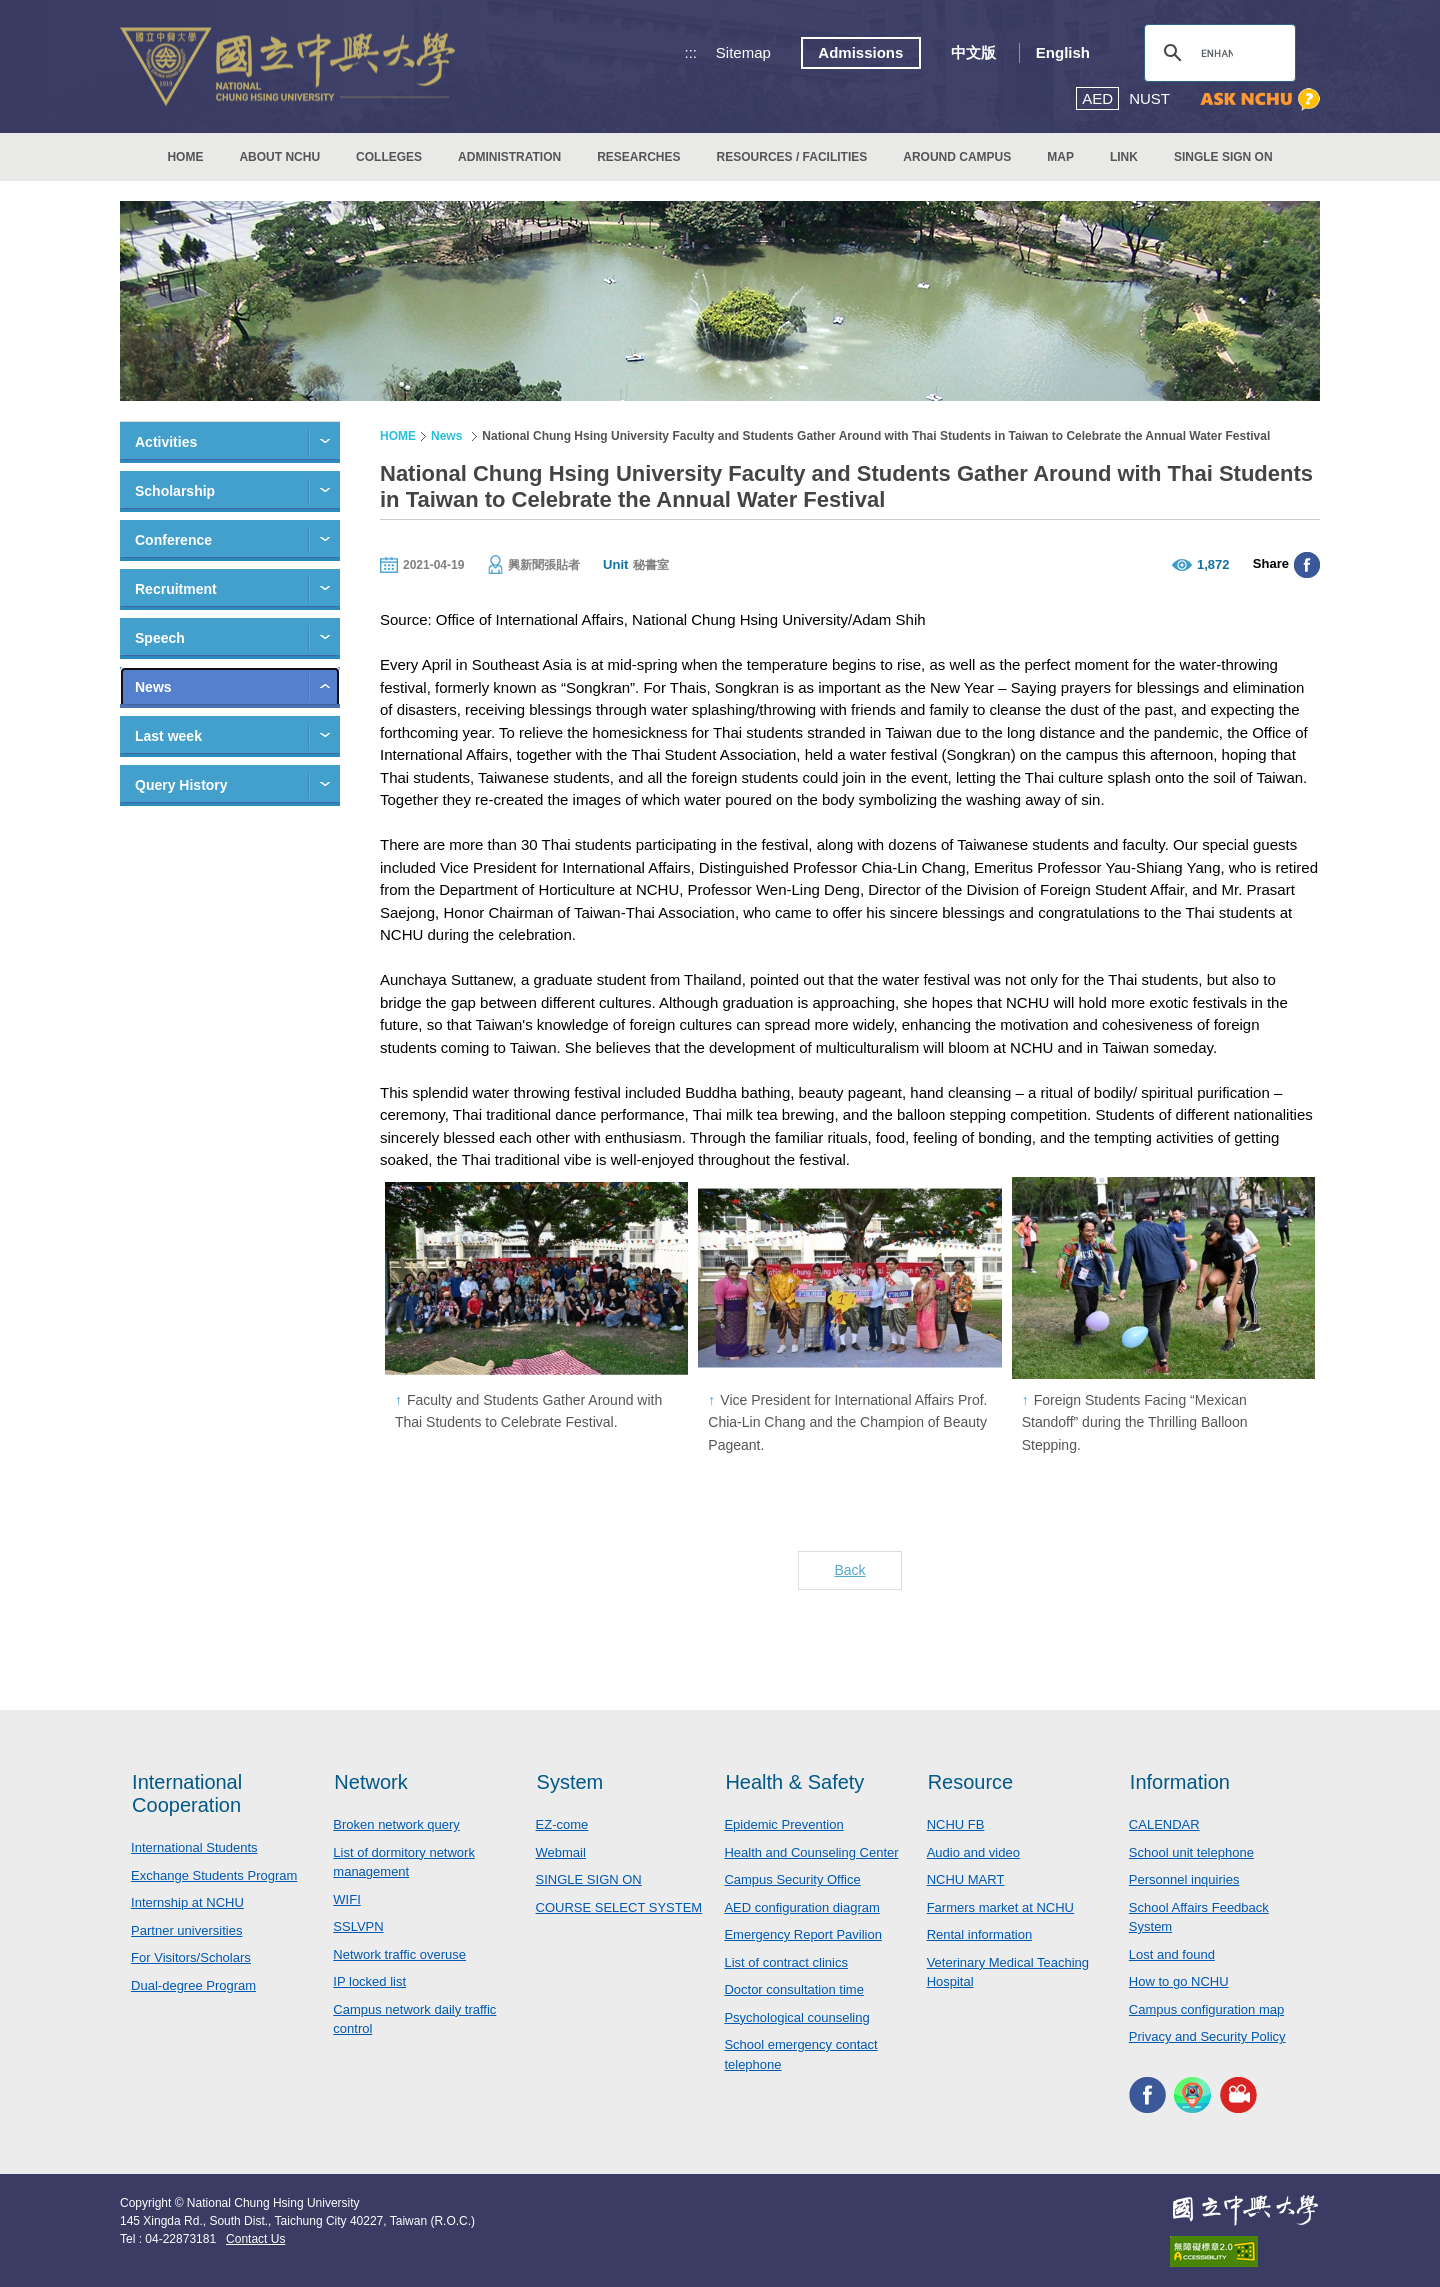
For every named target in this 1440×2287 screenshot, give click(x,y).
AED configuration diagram (801, 1907)
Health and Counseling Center (811, 1852)
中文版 (973, 52)
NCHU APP (1192, 2095)
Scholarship (175, 491)
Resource (971, 1782)
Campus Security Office (792, 1879)
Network (370, 1782)
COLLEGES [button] (389, 157)
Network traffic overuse (399, 1954)
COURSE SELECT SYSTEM (619, 1907)
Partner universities (186, 1930)
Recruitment (176, 589)
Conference (173, 540)
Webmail (561, 1852)
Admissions (860, 52)
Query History (181, 785)
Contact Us (255, 2239)
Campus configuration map (1206, 2009)
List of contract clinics (786, 1962)
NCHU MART (966, 1879)
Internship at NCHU (187, 1902)
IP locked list (369, 1981)
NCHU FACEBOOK (1147, 2095)
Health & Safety (794, 1782)
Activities (166, 442)
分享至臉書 (1307, 565)
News (153, 687)
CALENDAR (1164, 1824)
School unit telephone (1191, 1852)
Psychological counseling (796, 2017)
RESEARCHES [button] (638, 157)
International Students (194, 1847)
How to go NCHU (1179, 1981)
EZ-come (562, 1824)
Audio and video (973, 1852)
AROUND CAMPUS (957, 157)
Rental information (980, 1934)
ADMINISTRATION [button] (509, 157)
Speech (160, 638)
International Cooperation (187, 1793)
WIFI (346, 1899)
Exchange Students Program (214, 1875)
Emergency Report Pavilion (803, 1934)
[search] (1217, 53)
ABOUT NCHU (279, 157)
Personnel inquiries (1184, 1879)
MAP (1060, 157)
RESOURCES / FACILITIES (792, 157)
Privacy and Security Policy (1207, 2036)
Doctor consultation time (793, 1989)
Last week (168, 736)
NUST (1149, 98)
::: (691, 52)
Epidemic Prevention (783, 1824)
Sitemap (743, 52)
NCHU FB (956, 1824)
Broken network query (396, 1824)
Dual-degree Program (193, 1985)
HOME (185, 157)
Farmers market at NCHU (1000, 1907)
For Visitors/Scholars (191, 1957)
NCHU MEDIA (1238, 2095)
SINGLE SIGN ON (1223, 157)
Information (1180, 1782)
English (1063, 52)
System (570, 1782)
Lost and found (1172, 1954)
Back (849, 1570)
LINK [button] (1124, 157)
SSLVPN (358, 1926)
